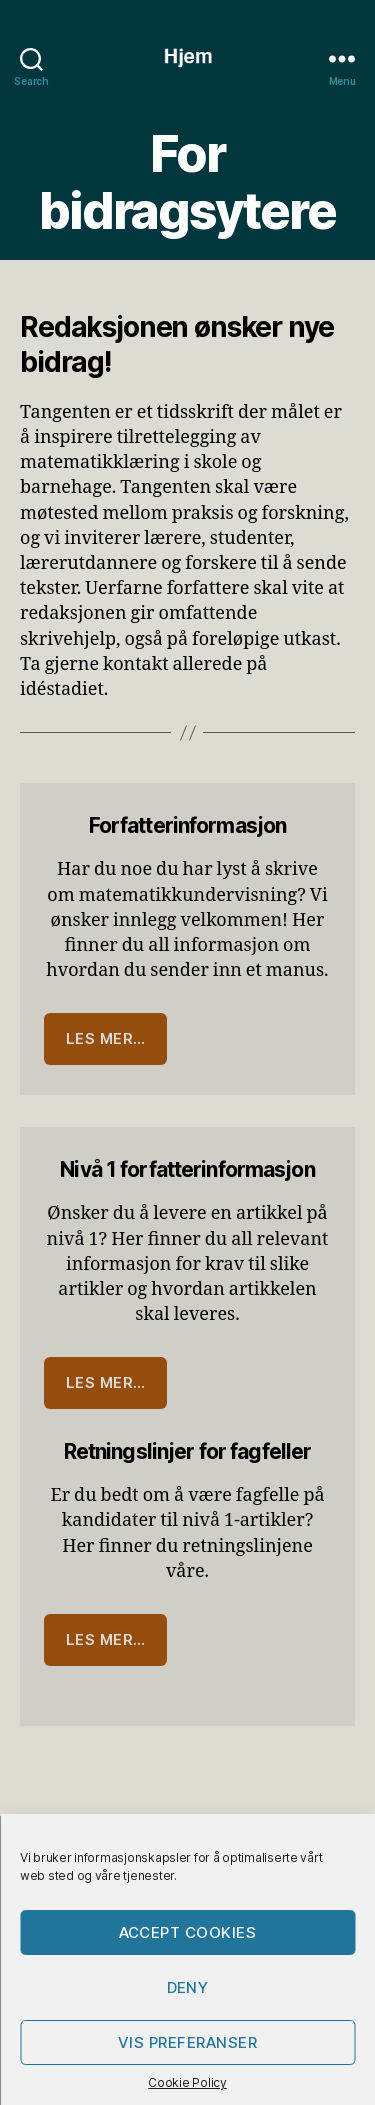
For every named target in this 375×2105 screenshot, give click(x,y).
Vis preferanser (188, 2042)
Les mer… (106, 1038)
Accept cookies (188, 1932)
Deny (188, 1987)
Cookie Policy (187, 2082)
